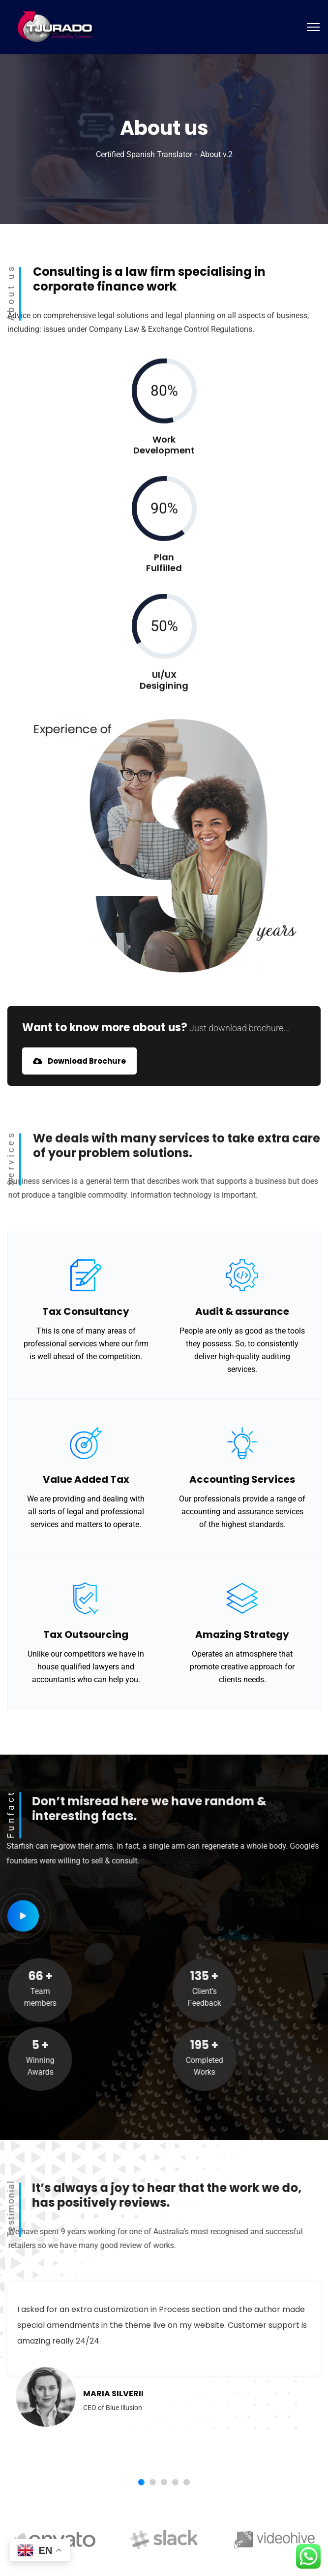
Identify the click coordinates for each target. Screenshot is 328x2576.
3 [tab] (164, 2482)
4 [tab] (175, 2482)
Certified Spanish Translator (144, 154)
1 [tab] (141, 2482)
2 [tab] (152, 2482)
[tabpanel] (164, 2369)
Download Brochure (79, 1061)
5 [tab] (186, 2482)
